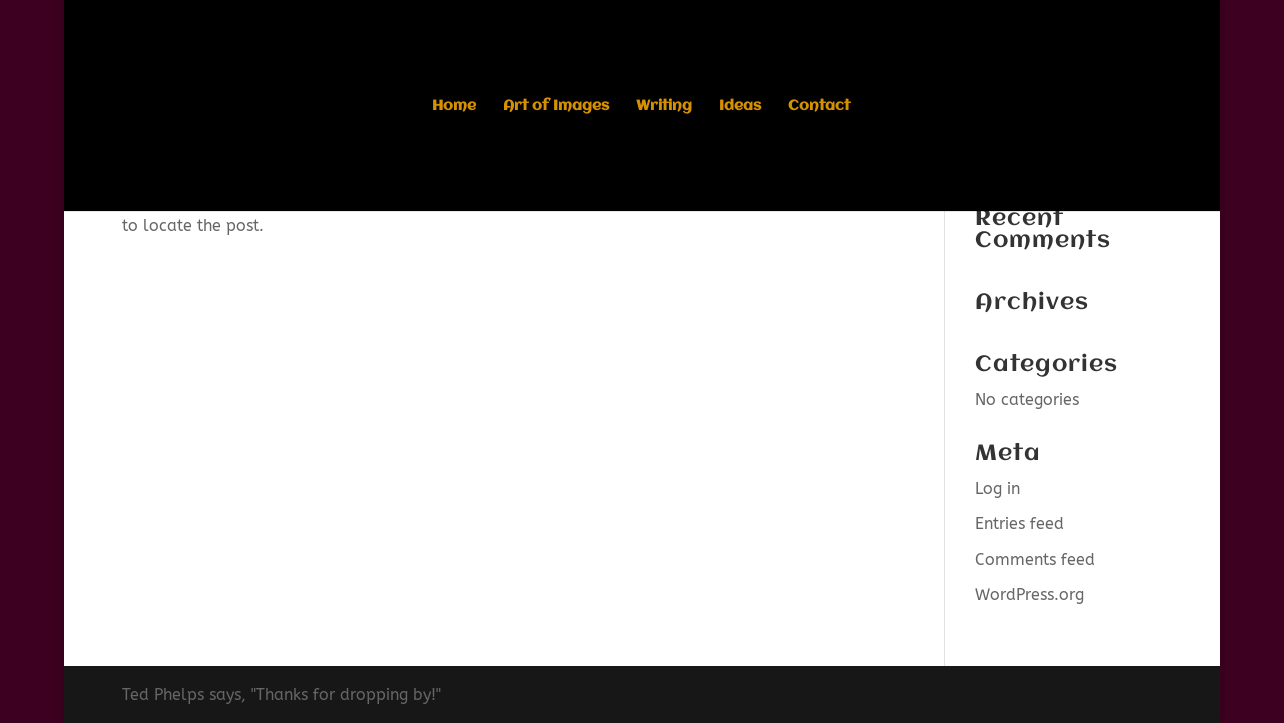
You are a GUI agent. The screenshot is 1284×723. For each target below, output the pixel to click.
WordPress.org (1029, 594)
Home (454, 106)
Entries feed (1019, 523)
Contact (819, 106)
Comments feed (1035, 559)
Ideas (740, 106)
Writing (664, 106)
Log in (997, 488)
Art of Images (556, 106)
